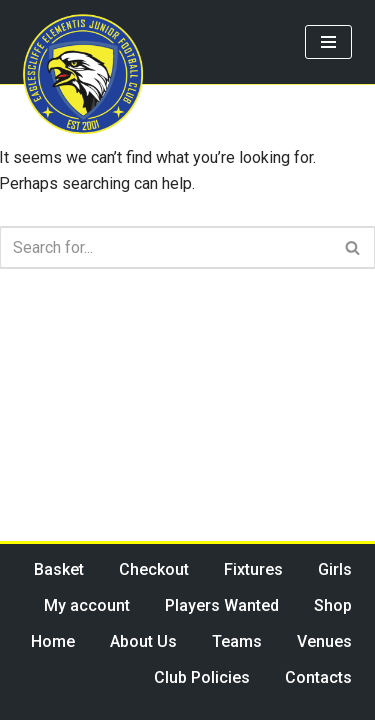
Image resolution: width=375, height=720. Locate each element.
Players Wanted (222, 605)
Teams (237, 641)
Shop (333, 605)
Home (53, 641)
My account (87, 605)
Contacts (318, 677)
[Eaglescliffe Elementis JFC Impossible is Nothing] (83, 74)
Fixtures (253, 569)
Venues (324, 641)
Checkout (154, 569)
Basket (59, 569)
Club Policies (202, 677)
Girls (335, 569)
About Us (143, 641)
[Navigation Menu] (328, 42)
